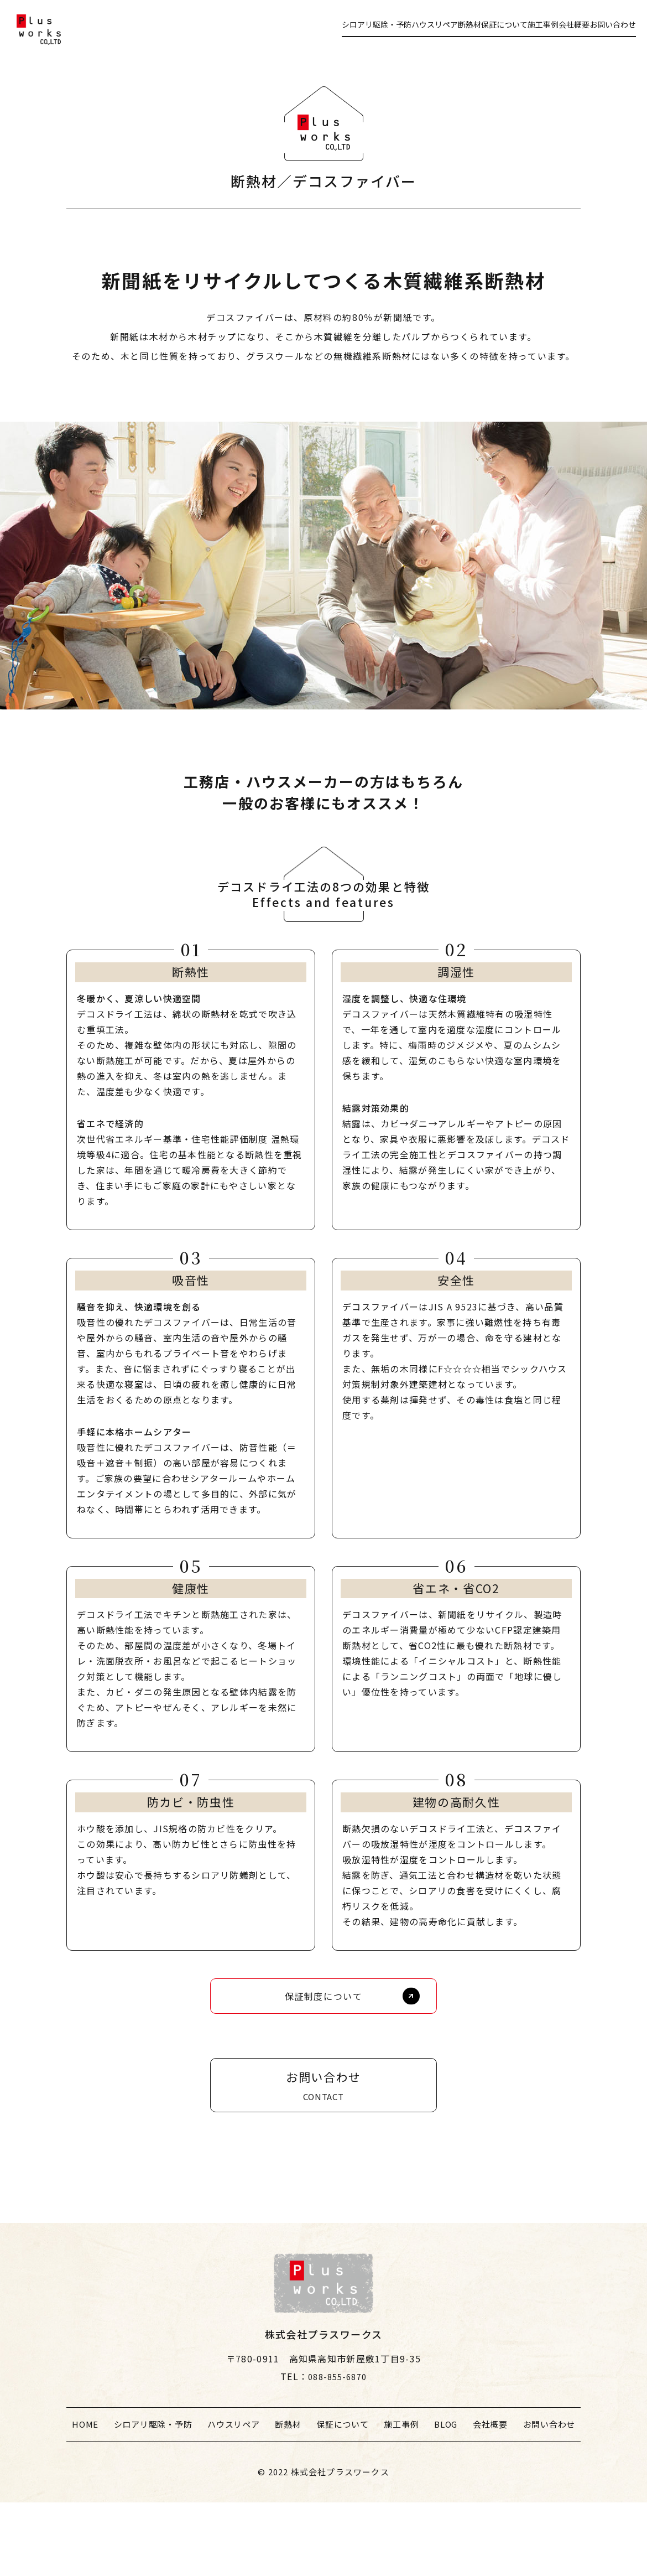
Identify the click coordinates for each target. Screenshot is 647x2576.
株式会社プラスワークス (340, 2545)
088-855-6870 (337, 2449)
